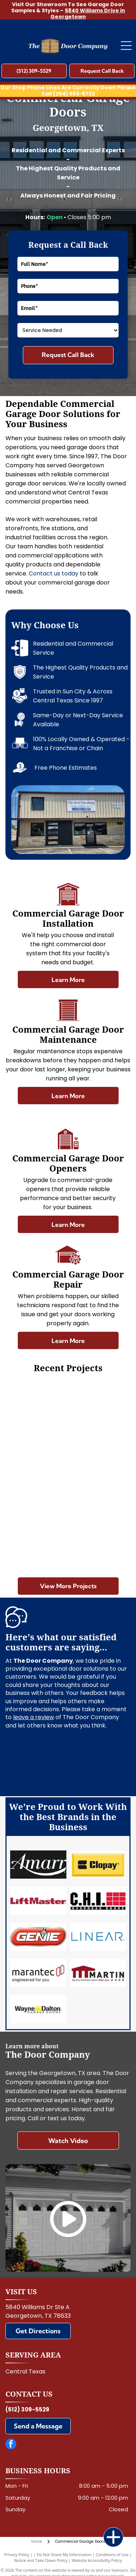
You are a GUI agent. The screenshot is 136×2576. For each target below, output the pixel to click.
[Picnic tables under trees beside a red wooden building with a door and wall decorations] (99, 1475)
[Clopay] (98, 1864)
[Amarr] (38, 1864)
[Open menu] (126, 45)
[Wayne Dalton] (38, 2009)
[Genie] (38, 1937)
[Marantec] (38, 1973)
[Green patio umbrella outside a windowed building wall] (37, 1475)
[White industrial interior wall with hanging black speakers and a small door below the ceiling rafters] (99, 1414)
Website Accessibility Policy (97, 2560)
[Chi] (98, 1900)
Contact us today (53, 573)
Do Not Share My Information (64, 2554)
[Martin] (98, 1973)
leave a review (33, 1717)
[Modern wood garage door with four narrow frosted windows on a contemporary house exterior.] (37, 1414)
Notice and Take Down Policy (41, 2560)
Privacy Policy (16, 2554)
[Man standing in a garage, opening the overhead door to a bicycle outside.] (37, 1537)
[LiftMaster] (38, 1900)
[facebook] (10, 2445)
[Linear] (98, 1937)
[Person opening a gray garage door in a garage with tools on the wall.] (99, 1537)
